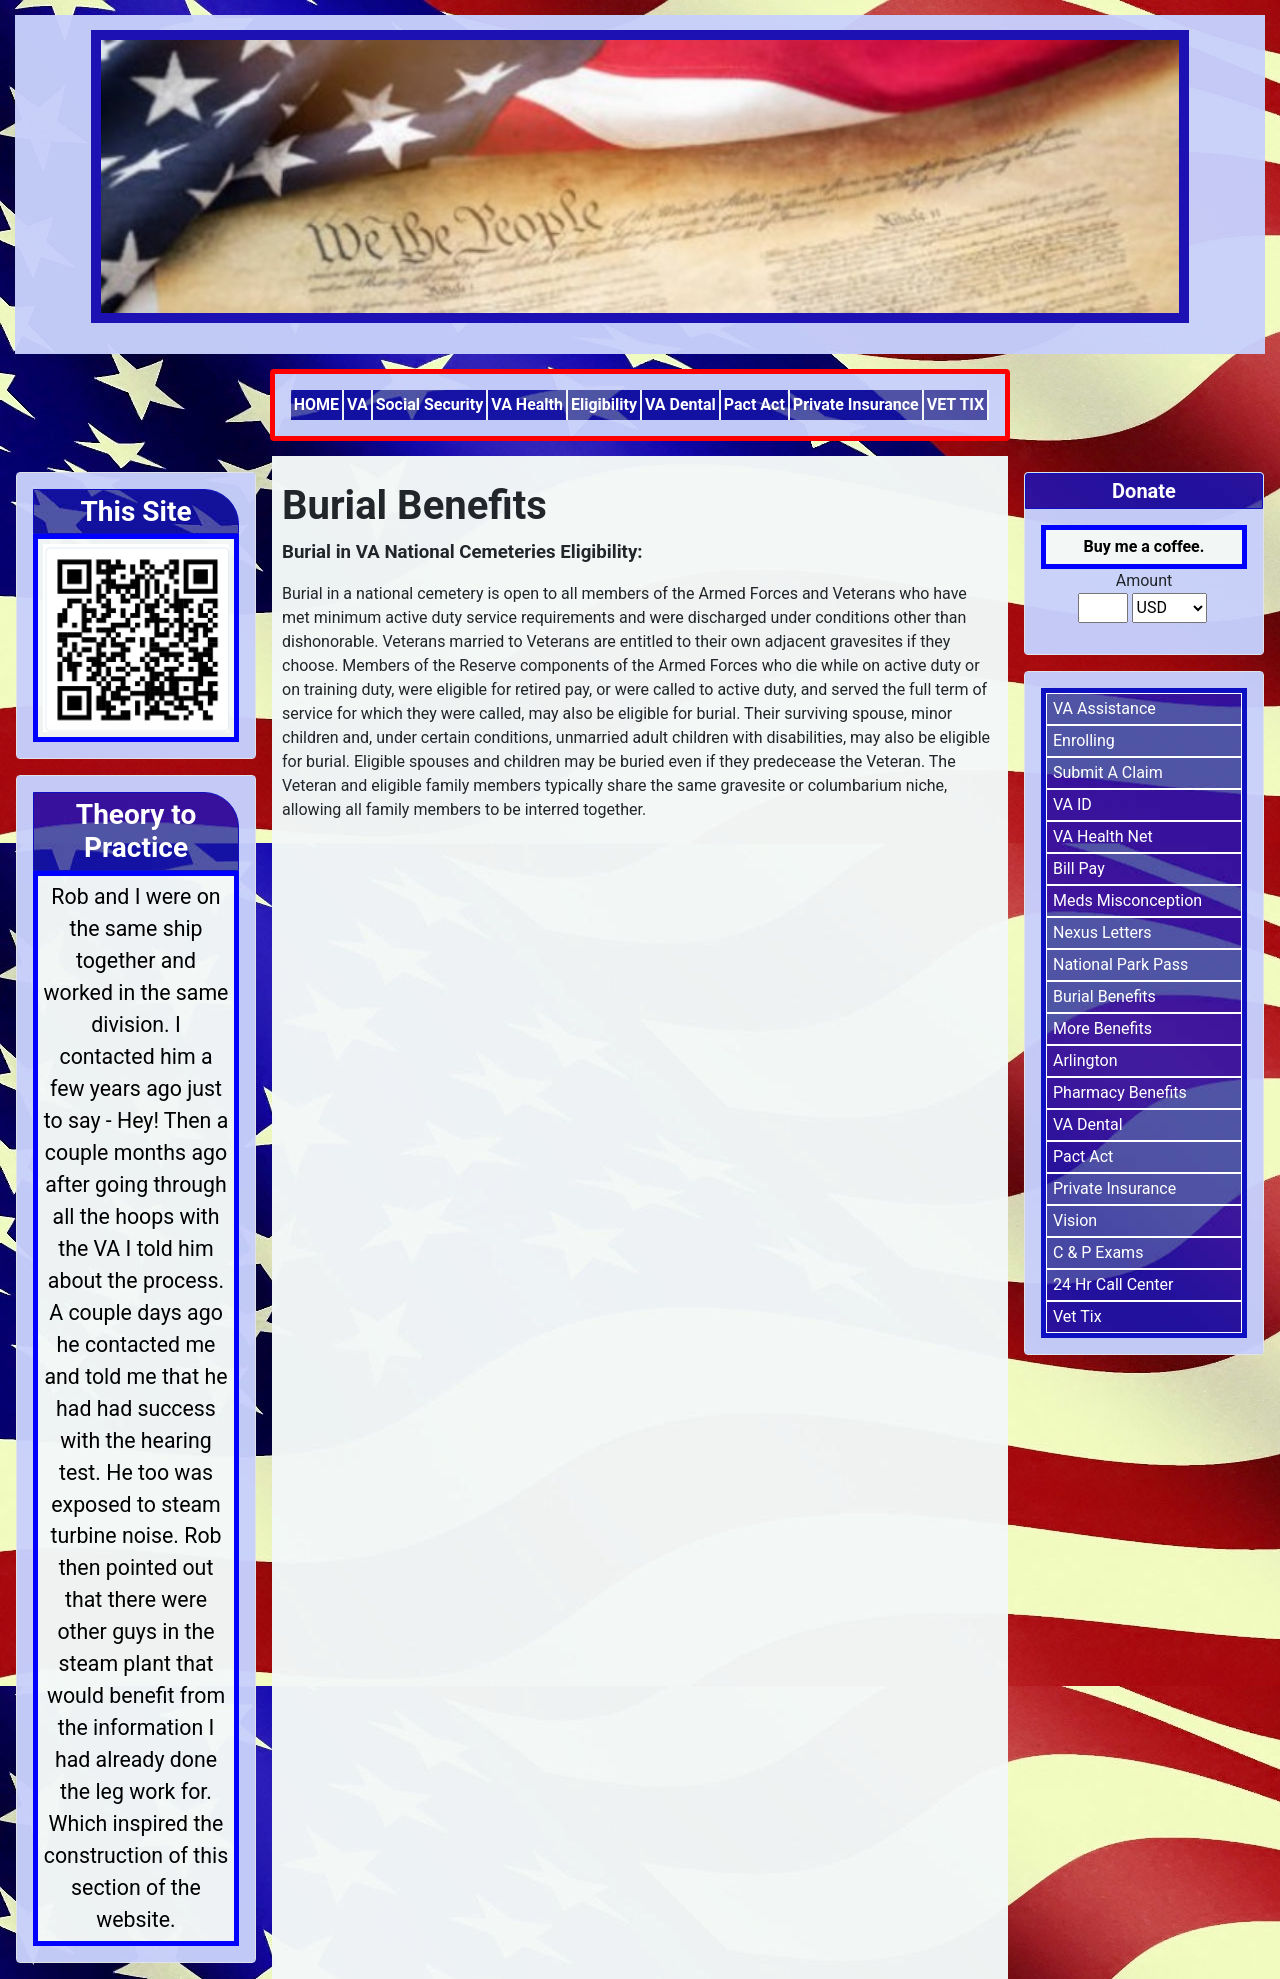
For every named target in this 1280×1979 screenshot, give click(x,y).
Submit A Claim (1108, 772)
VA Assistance (1104, 708)
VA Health (527, 404)
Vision (1075, 1220)
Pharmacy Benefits (1120, 1092)
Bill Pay (1079, 868)
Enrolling (1084, 740)
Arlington (1085, 1060)
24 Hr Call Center (1113, 1284)
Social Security (430, 404)
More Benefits (1102, 1028)
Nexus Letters (1102, 932)
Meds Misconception (1127, 900)
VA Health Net (1103, 836)
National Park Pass (1120, 964)
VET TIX (956, 404)
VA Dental (680, 404)
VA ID (1072, 804)
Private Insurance (856, 404)
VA (357, 404)
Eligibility (604, 404)
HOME (316, 404)
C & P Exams (1098, 1252)
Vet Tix (1077, 1316)
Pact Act (754, 404)
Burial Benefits (1104, 996)
